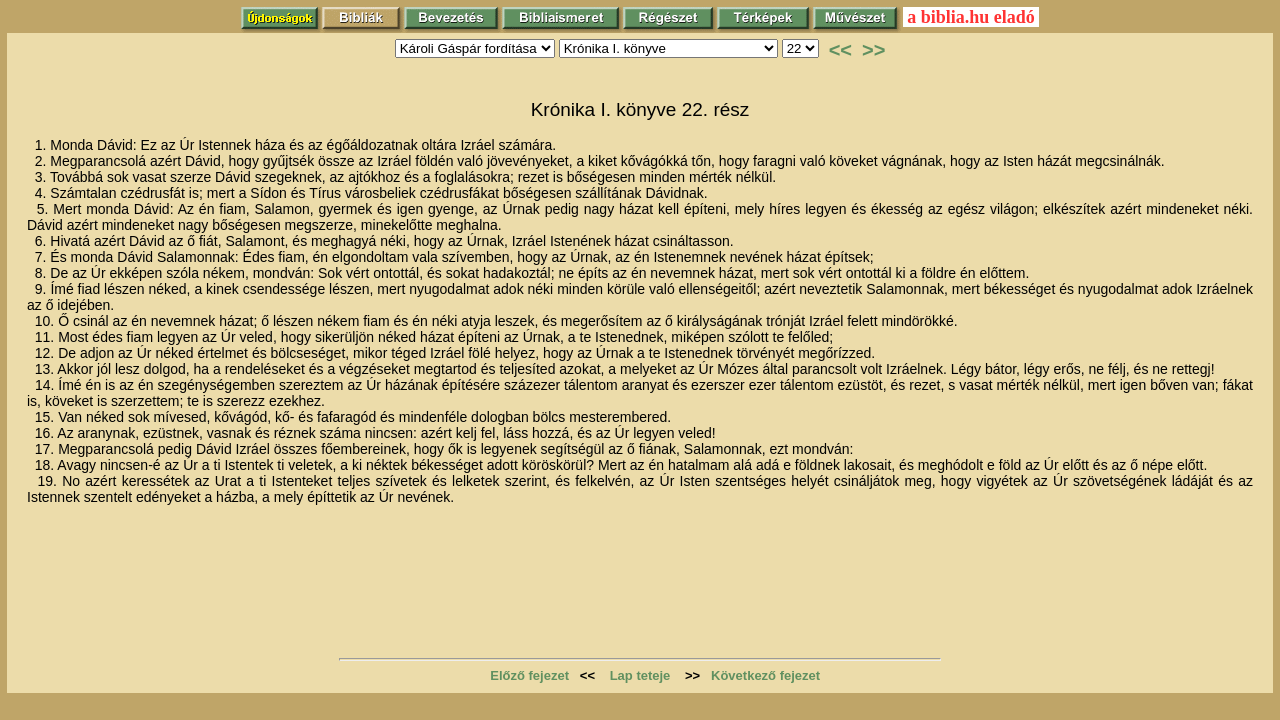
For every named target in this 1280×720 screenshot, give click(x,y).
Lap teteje (640, 675)
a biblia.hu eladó (971, 17)
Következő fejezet (765, 675)
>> (873, 50)
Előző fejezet (529, 675)
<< (840, 50)
